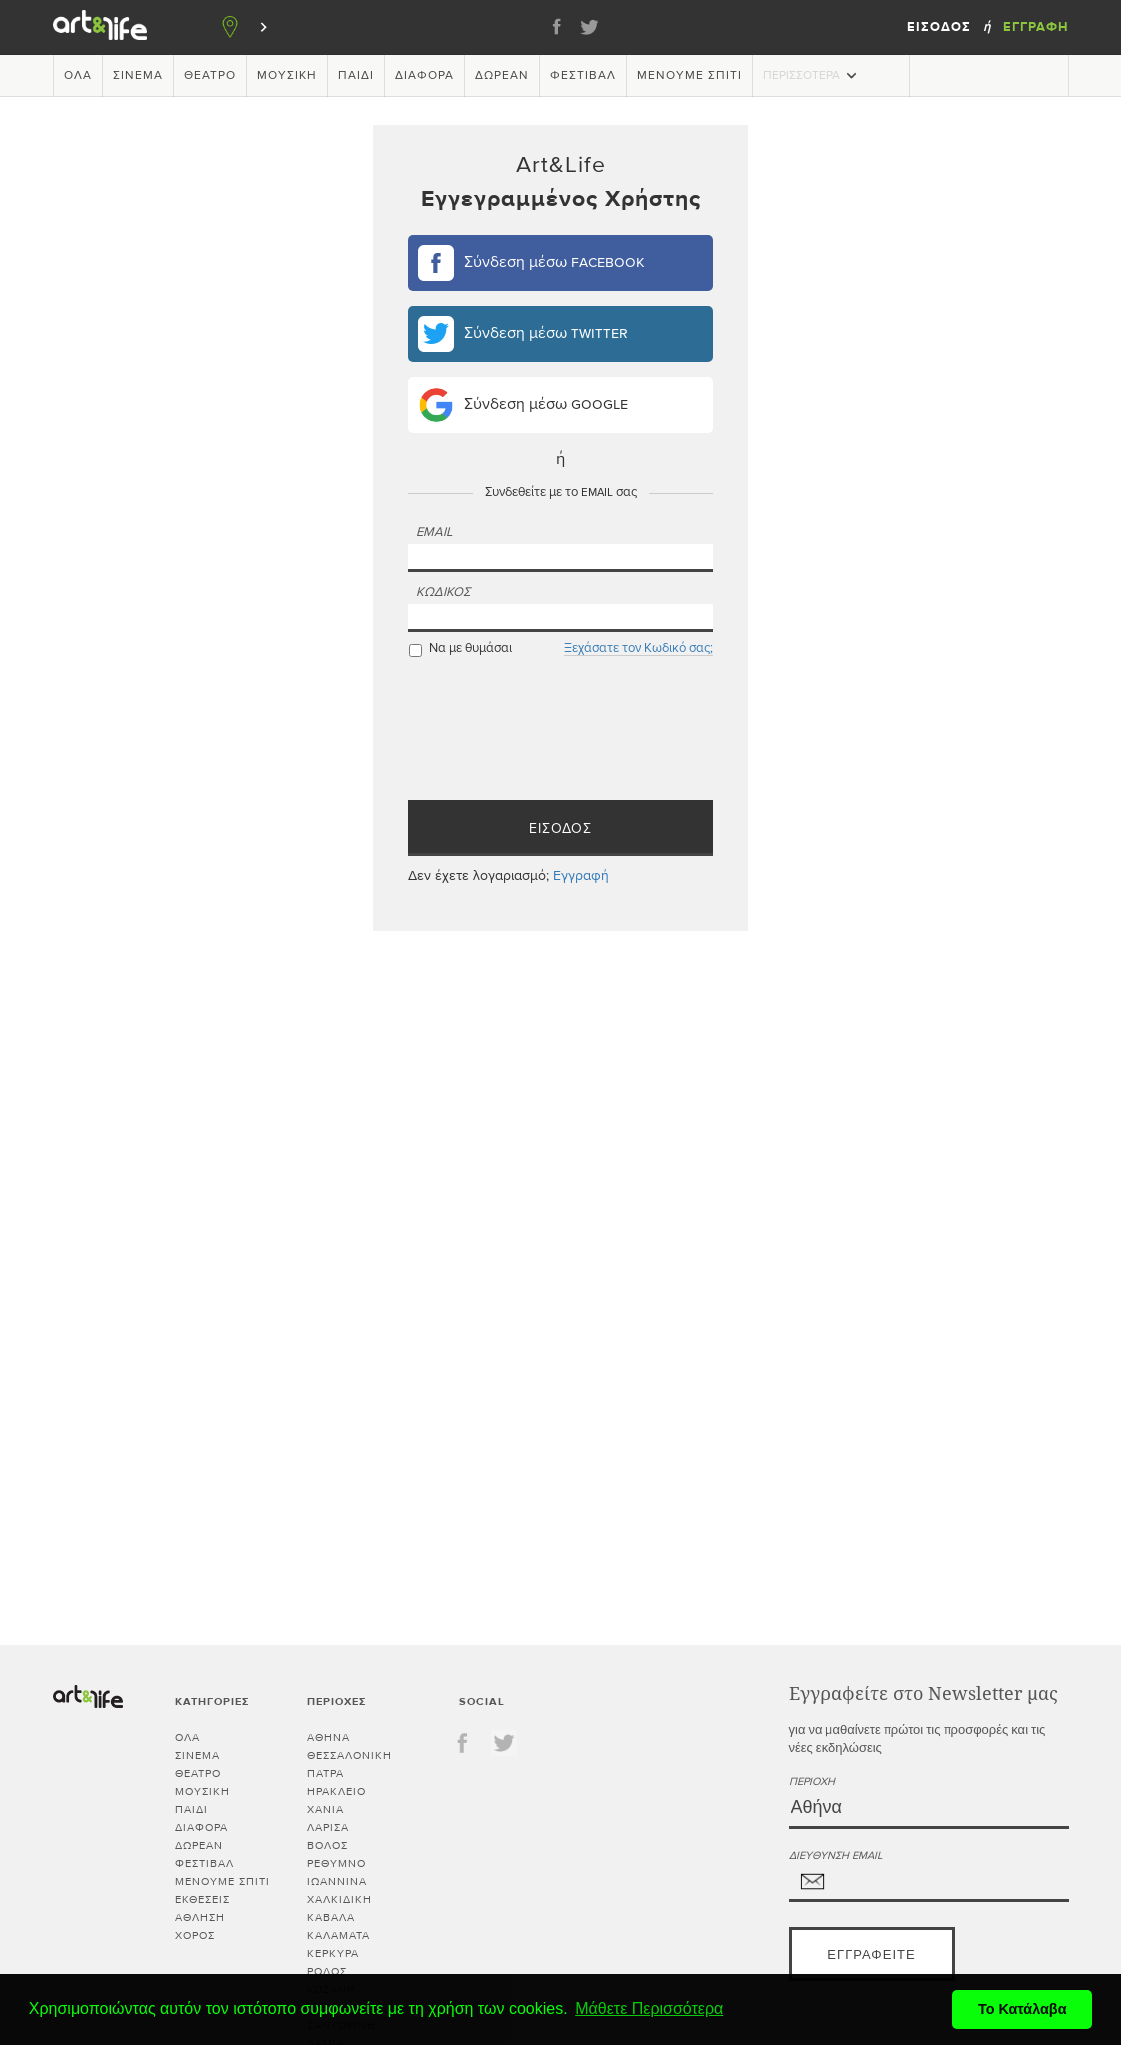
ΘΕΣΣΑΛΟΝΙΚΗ (349, 1755)
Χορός (195, 1935)
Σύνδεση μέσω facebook (531, 263)
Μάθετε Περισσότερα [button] (649, 2008)
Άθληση (200, 1917)
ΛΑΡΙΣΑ (328, 1827)
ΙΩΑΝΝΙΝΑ (337, 1881)
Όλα (78, 76)
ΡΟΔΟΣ (327, 1971)
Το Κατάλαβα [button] (1022, 2009)
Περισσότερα (812, 75)
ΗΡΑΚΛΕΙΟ (336, 1791)
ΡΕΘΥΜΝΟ (336, 1863)
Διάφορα (424, 76)
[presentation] (560, 741)
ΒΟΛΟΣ (327, 1845)
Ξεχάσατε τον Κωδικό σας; (638, 648)
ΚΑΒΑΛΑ (331, 1917)
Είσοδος (939, 27)
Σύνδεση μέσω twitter (523, 334)
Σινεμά (138, 76)
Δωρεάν (502, 76)
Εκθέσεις (202, 1899)
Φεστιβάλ (583, 76)
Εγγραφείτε (871, 1955)
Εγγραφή (1036, 27)
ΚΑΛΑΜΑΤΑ (338, 1935)
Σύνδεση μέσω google (523, 405)
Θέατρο (210, 76)
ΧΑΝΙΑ (325, 1809)
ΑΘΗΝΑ (328, 1737)
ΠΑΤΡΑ (325, 1773)
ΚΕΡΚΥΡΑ (333, 1953)
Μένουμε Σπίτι (689, 76)
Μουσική (287, 76)
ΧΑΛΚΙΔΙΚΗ (339, 1899)
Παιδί (356, 76)
